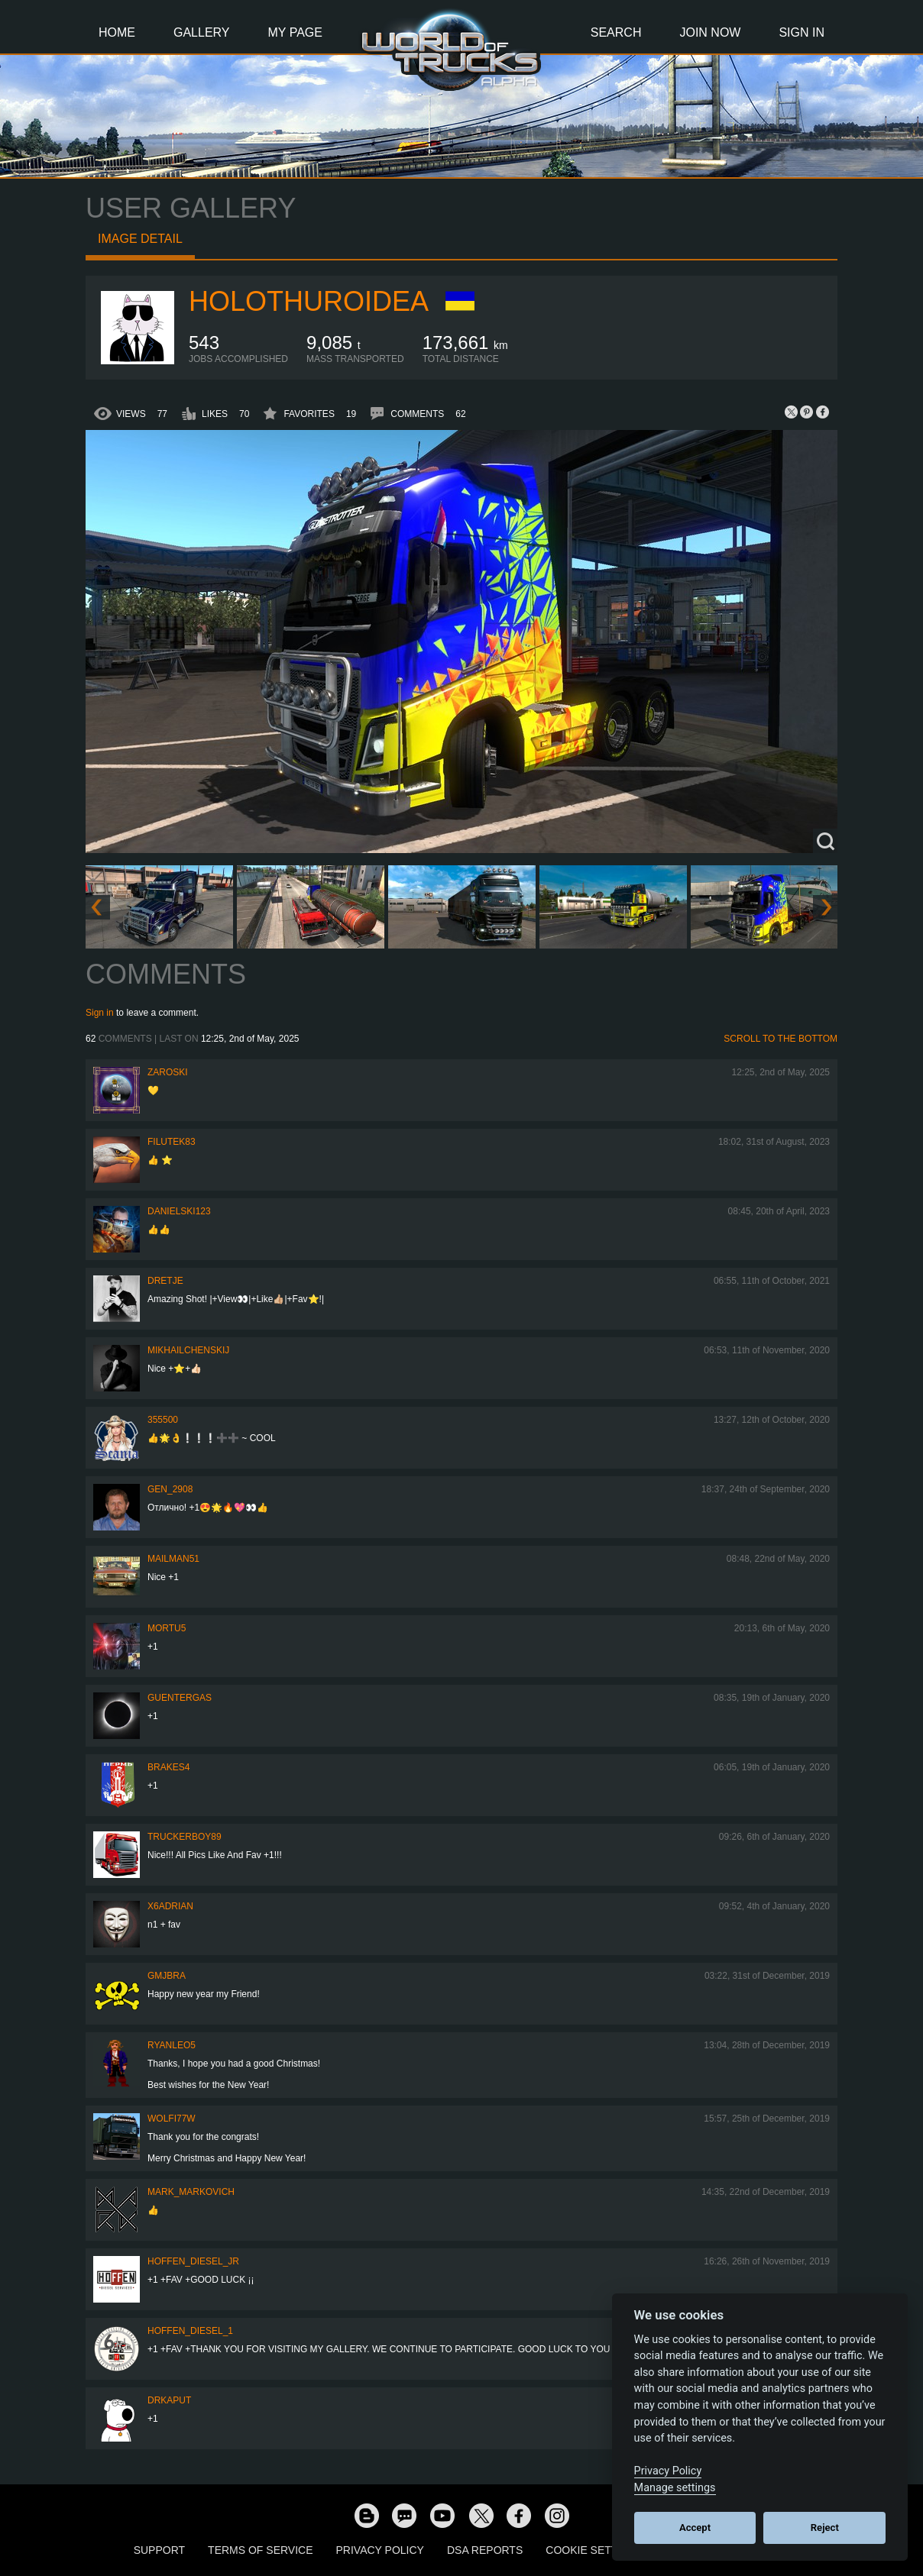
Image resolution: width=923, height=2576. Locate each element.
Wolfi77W (171, 2118)
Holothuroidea (309, 301)
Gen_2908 (170, 1489)
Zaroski (167, 1072)
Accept (695, 2527)
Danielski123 (179, 1211)
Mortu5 (166, 1628)
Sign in (100, 1012)
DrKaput (169, 2400)
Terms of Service (260, 2550)
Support (159, 2550)
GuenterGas (179, 1697)
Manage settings (675, 2487)
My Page (295, 32)
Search (616, 32)
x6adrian (170, 1906)
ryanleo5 (171, 2045)
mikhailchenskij (188, 1350)
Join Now (709, 32)
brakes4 (168, 1767)
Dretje (165, 1280)
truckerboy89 (184, 1836)
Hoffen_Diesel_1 (190, 2331)
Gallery (201, 32)
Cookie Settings (594, 2550)
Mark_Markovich (191, 2192)
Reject (825, 2527)
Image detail (140, 238)
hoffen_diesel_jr (193, 2261)
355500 (162, 1419)
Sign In (801, 32)
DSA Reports (485, 2550)
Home (117, 32)
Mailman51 (173, 1558)
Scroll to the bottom (780, 1038)
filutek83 (171, 1141)
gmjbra (166, 1975)
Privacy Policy (380, 2550)
